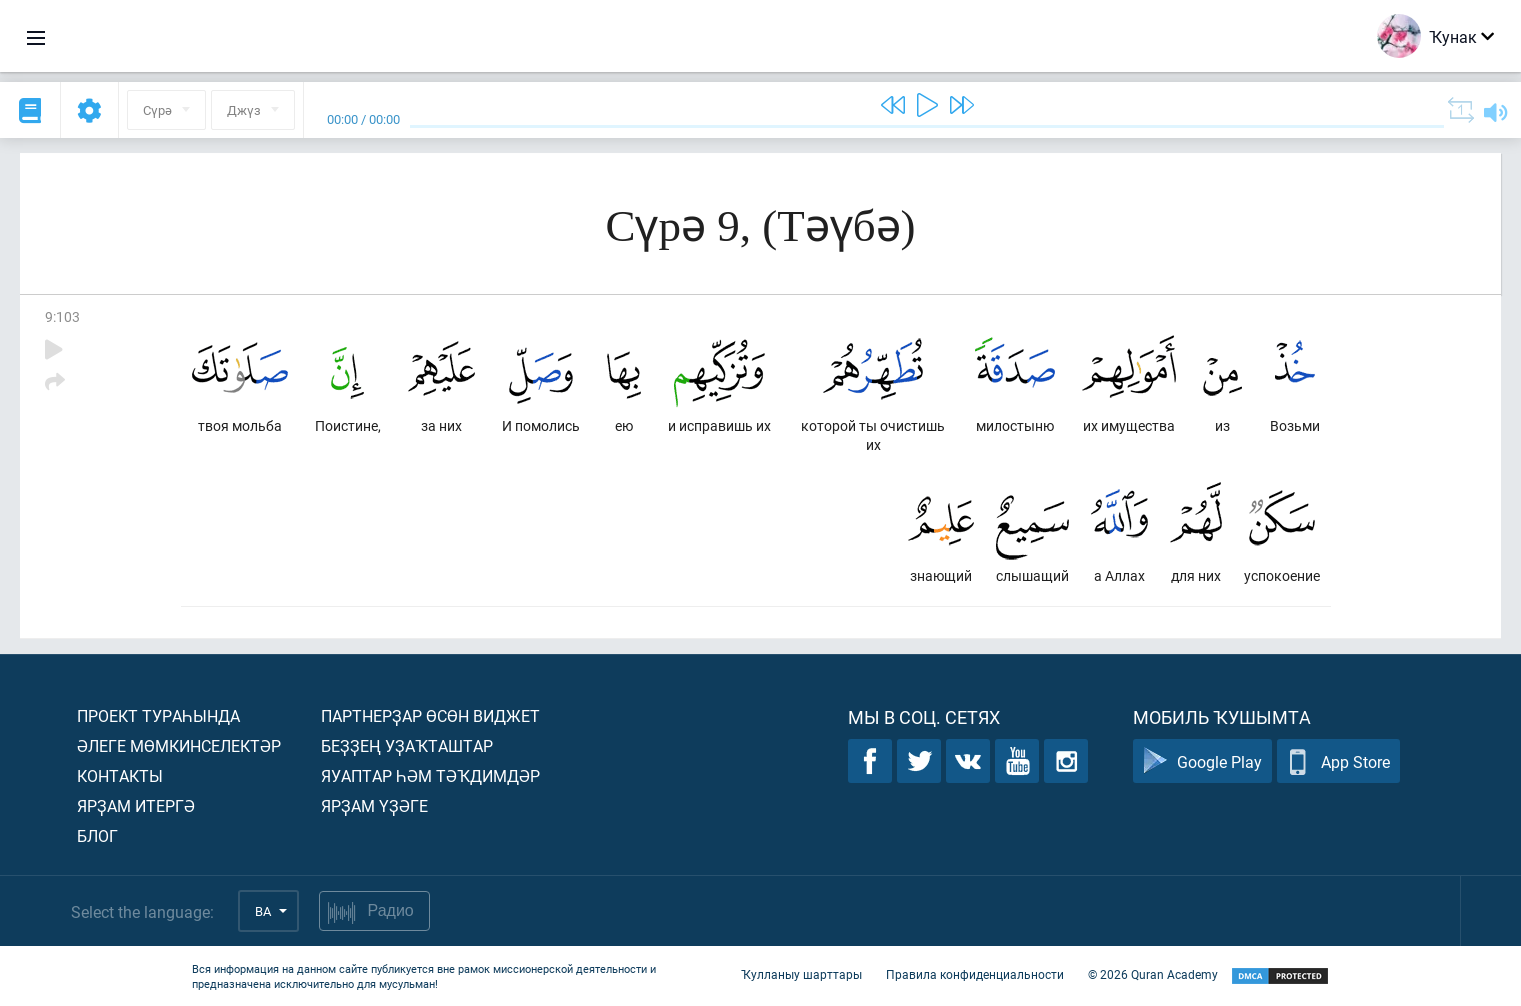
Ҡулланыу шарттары (801, 974)
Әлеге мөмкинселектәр (179, 745)
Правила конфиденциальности (975, 974)
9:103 (62, 316)
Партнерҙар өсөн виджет (430, 715)
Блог (97, 835)
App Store (1338, 761)
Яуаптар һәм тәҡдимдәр (430, 775)
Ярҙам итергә (136, 805)
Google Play (1202, 761)
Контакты (120, 775)
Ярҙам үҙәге (374, 805)
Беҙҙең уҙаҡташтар (407, 745)
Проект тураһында (158, 715)
